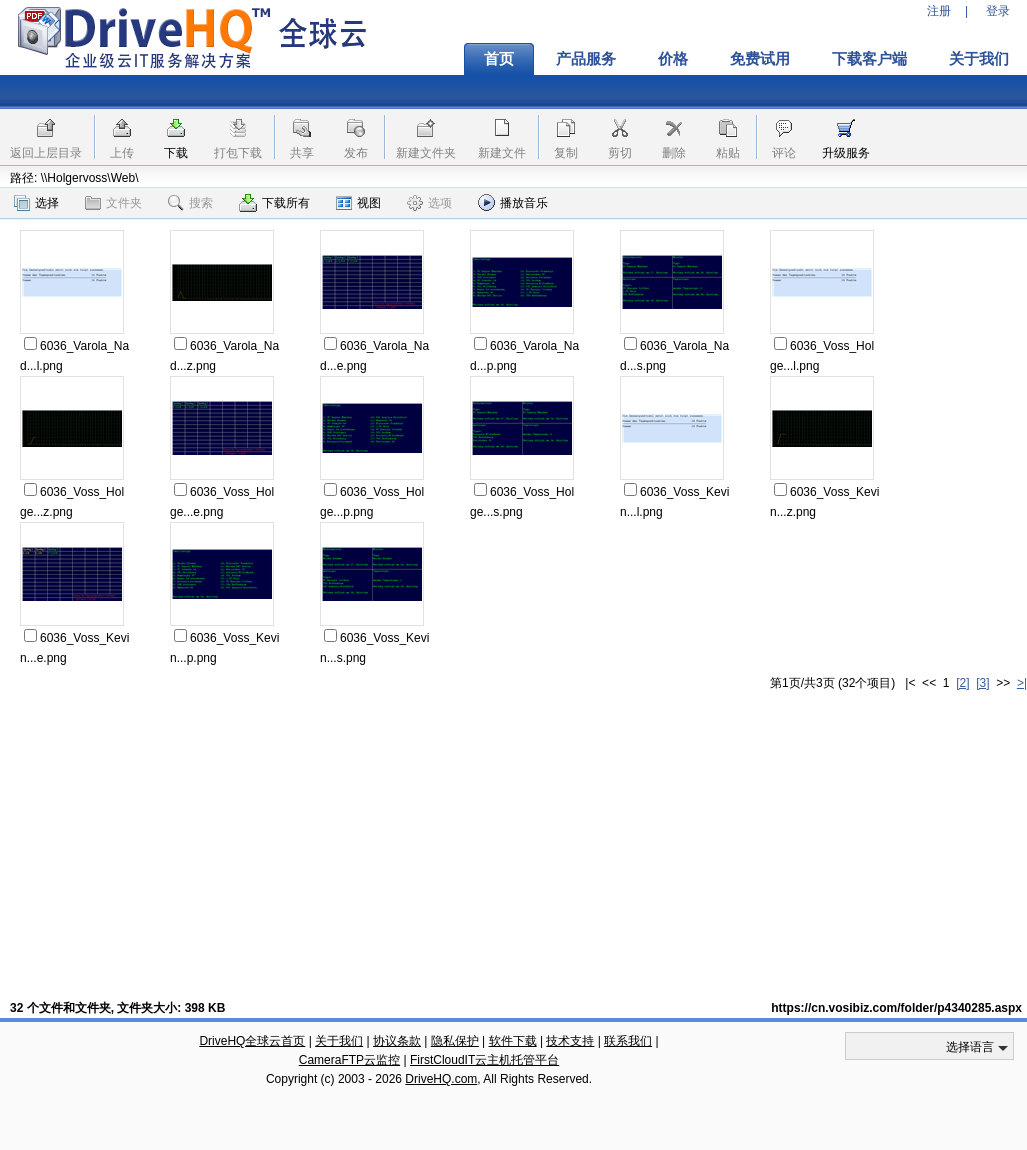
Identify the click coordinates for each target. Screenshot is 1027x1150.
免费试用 (760, 59)
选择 (36, 203)
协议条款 (397, 1041)
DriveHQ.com (441, 1079)
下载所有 (274, 203)
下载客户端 (869, 59)
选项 (429, 203)
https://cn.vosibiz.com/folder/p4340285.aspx (896, 1008)
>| (1022, 683)
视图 (358, 203)
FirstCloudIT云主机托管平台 (484, 1060)
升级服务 (846, 153)
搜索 (190, 203)
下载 (176, 153)
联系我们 (628, 1041)
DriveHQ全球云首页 (252, 1041)
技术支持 (570, 1041)
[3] (982, 683)
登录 (998, 11)
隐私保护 (455, 1041)
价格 (673, 59)
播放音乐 (513, 202)
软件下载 (513, 1041)
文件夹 (113, 203)
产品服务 (586, 59)
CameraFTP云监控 (349, 1060)
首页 (499, 59)
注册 (939, 11)
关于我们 (339, 1041)
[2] (962, 683)
